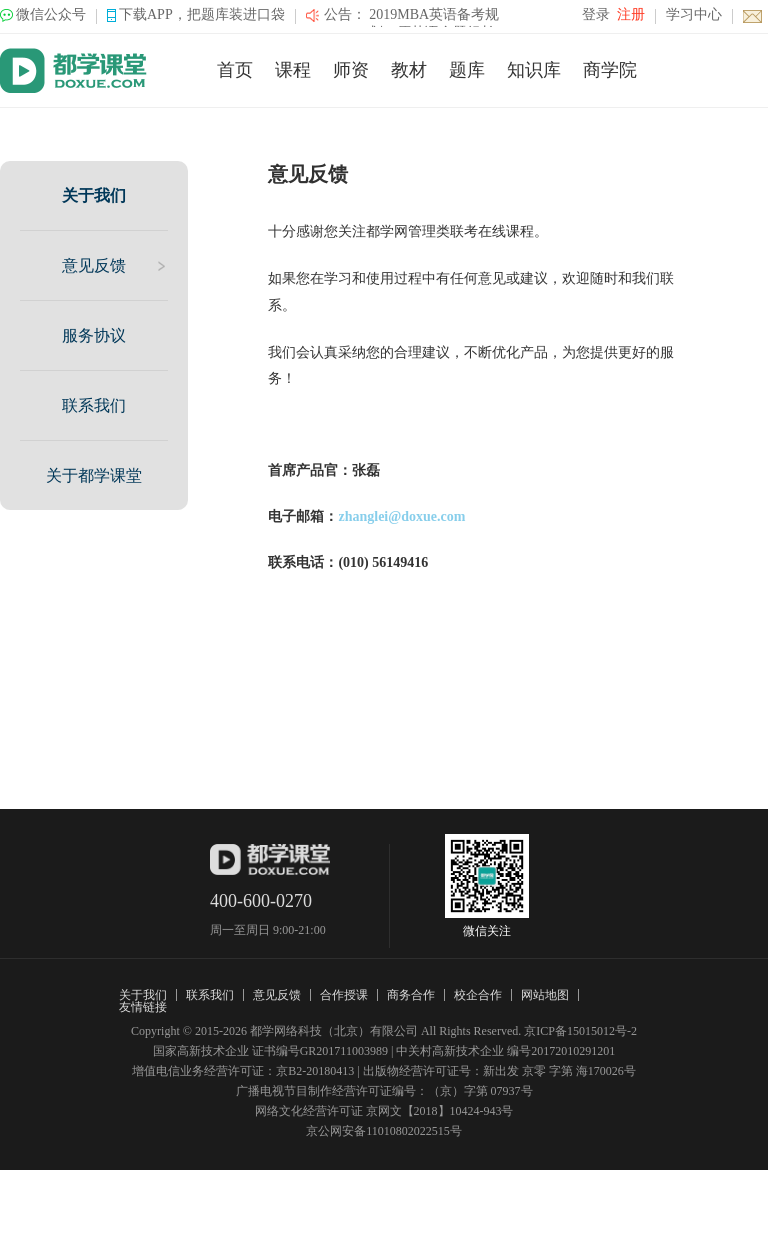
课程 (293, 70)
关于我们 (94, 195)
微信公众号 (51, 14)
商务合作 (411, 995)
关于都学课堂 (94, 475)
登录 (596, 14)
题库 (467, 70)
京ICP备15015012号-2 (580, 1031)
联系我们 (94, 405)
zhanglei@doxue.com (401, 516)
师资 (351, 70)
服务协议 (94, 335)
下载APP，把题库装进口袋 (202, 14)
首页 (235, 70)
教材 (409, 70)
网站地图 (545, 995)
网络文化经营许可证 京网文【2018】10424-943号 (384, 1111)
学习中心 (694, 14)
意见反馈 (94, 265)
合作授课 (344, 995)
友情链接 (143, 1007)
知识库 (534, 70)
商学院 (610, 70)
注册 (631, 14)
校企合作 (478, 995)
